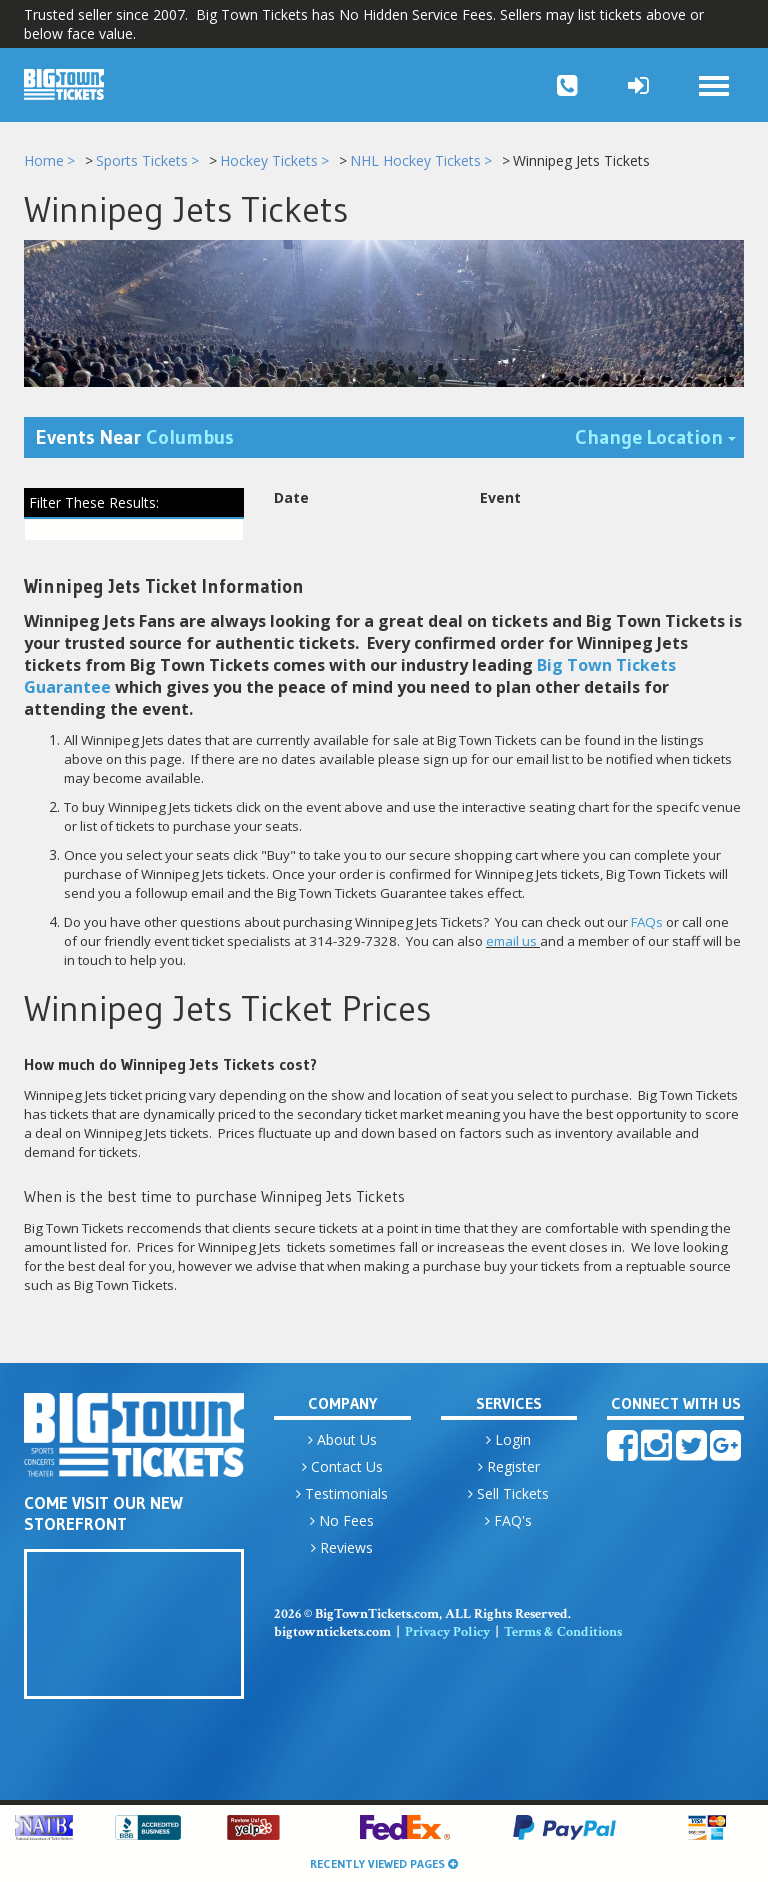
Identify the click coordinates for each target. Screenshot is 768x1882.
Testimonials (342, 1493)
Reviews (342, 1547)
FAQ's (508, 1520)
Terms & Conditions (563, 1632)
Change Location (659, 436)
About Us (342, 1439)
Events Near (135, 438)
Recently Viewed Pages (384, 1863)
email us (511, 942)
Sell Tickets (508, 1493)
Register (509, 1466)
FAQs (647, 923)
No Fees (342, 1520)
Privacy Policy (447, 1632)
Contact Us (342, 1466)
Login (508, 1439)
